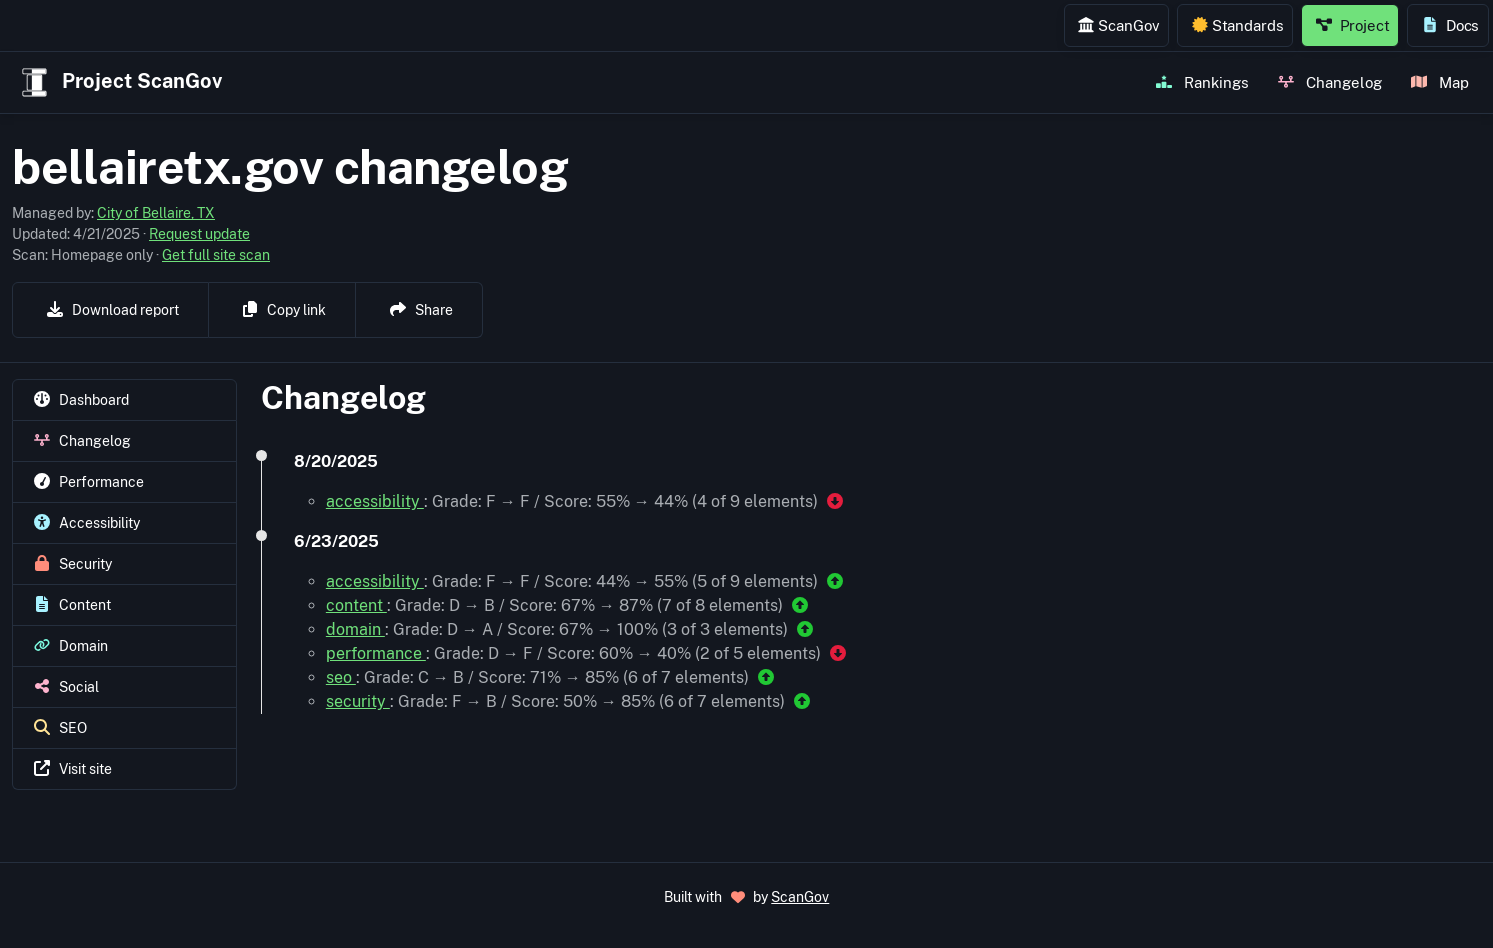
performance (376, 653)
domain (355, 629)
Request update (199, 234)
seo (341, 677)
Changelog (1330, 82)
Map (1440, 82)
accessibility (375, 501)
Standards (1238, 25)
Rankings (1202, 82)
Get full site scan (216, 255)
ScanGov (1118, 25)
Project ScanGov (119, 82)
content (356, 605)
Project (1353, 25)
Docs (1450, 25)
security (358, 701)
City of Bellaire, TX (156, 213)
